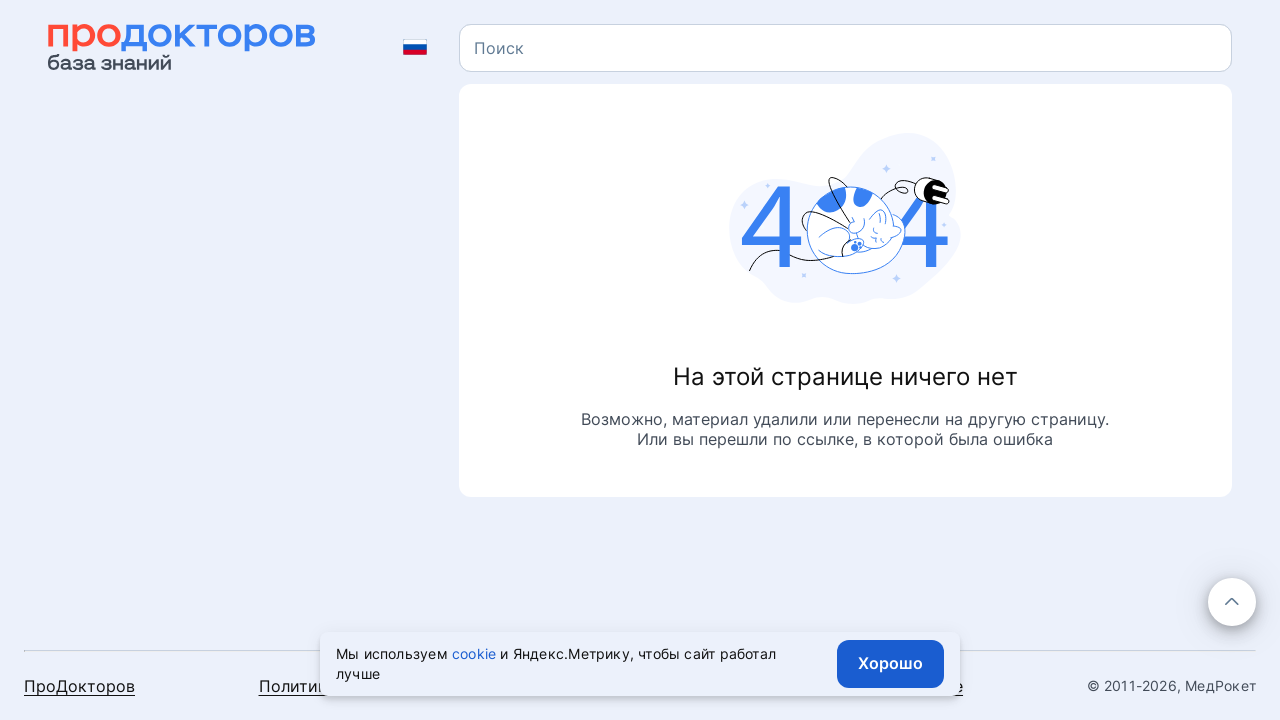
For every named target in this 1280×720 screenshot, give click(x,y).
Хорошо (890, 663)
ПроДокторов (79, 686)
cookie (474, 653)
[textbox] (499, 48)
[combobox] (845, 48)
